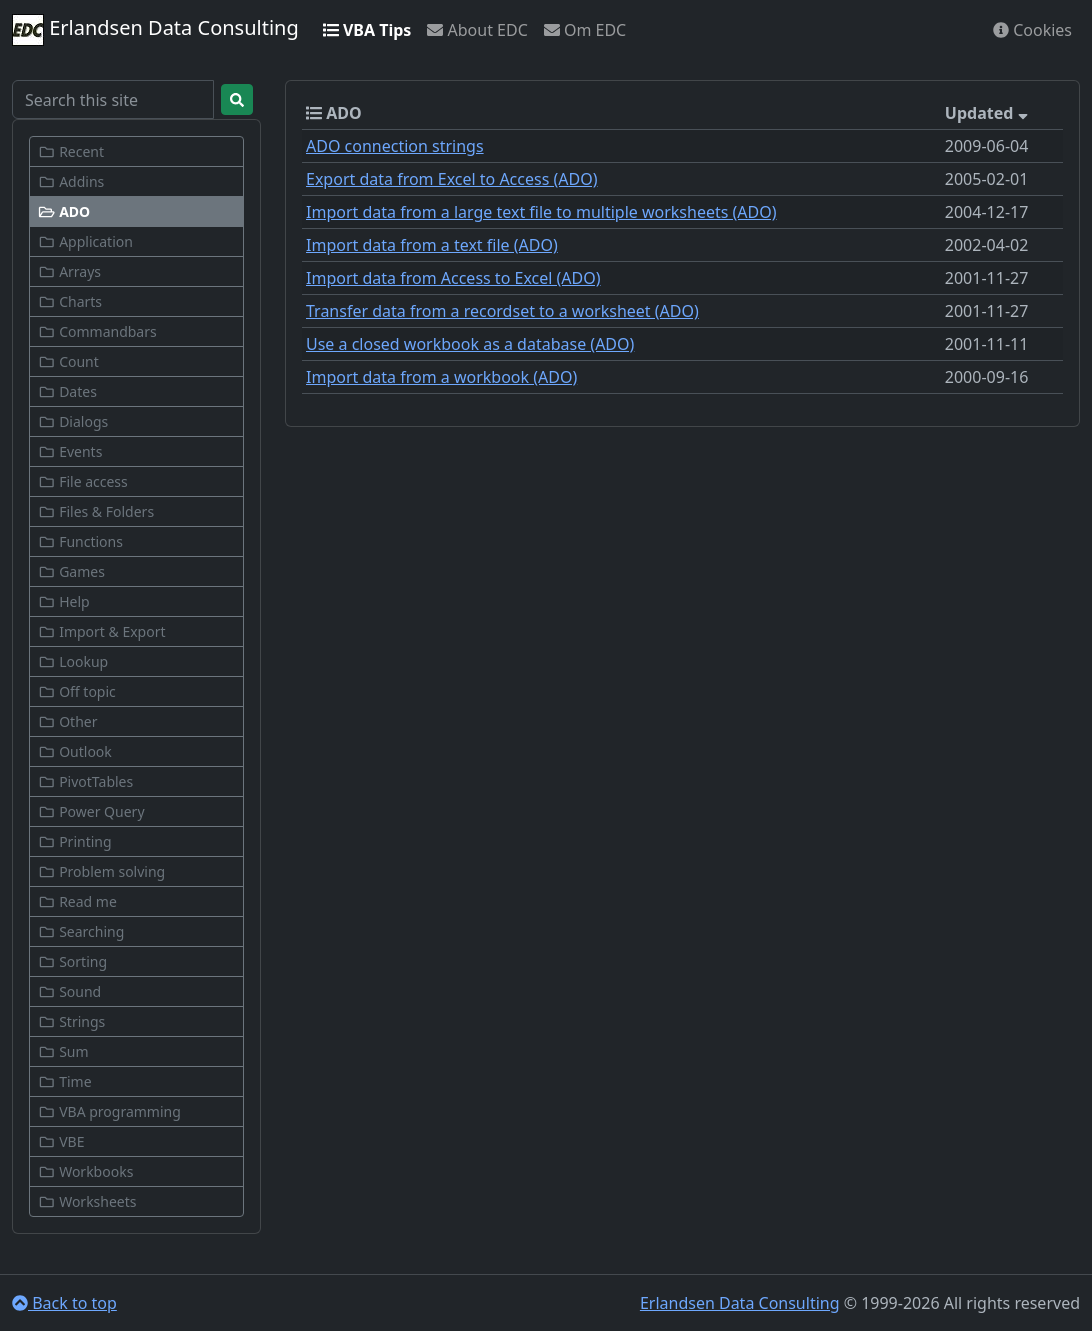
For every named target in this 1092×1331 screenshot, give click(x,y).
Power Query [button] (91, 811)
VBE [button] (61, 1141)
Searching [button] (81, 931)
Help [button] (64, 601)
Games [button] (71, 571)
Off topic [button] (77, 691)
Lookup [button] (73, 661)
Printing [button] (75, 841)
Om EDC (585, 30)
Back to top (64, 1303)
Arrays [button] (69, 271)
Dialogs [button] (73, 421)
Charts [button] (70, 301)
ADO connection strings (395, 146)
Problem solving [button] (101, 871)
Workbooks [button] (85, 1171)
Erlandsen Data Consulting (155, 30)
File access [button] (83, 481)
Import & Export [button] (102, 631)
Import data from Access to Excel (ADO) (453, 278)
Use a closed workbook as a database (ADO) (470, 344)
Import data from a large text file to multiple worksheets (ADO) (541, 212)
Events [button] (70, 451)
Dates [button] (67, 391)
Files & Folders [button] (96, 511)
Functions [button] (80, 541)
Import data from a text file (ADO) (432, 245)
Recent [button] (71, 151)
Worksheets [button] (87, 1201)
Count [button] (68, 361)
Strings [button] (71, 1021)
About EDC (477, 30)
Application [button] (85, 241)
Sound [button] (69, 991)
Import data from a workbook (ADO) (441, 377)
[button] (136, 211)
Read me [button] (77, 901)
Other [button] (67, 721)
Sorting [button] (72, 961)
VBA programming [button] (109, 1111)
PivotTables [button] (85, 781)
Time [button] (65, 1081)
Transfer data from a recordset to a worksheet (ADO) (502, 311)
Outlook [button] (75, 751)
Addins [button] (71, 181)
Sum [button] (63, 1051)
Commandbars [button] (97, 331)
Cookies (1032, 30)
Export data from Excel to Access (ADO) (452, 179)
